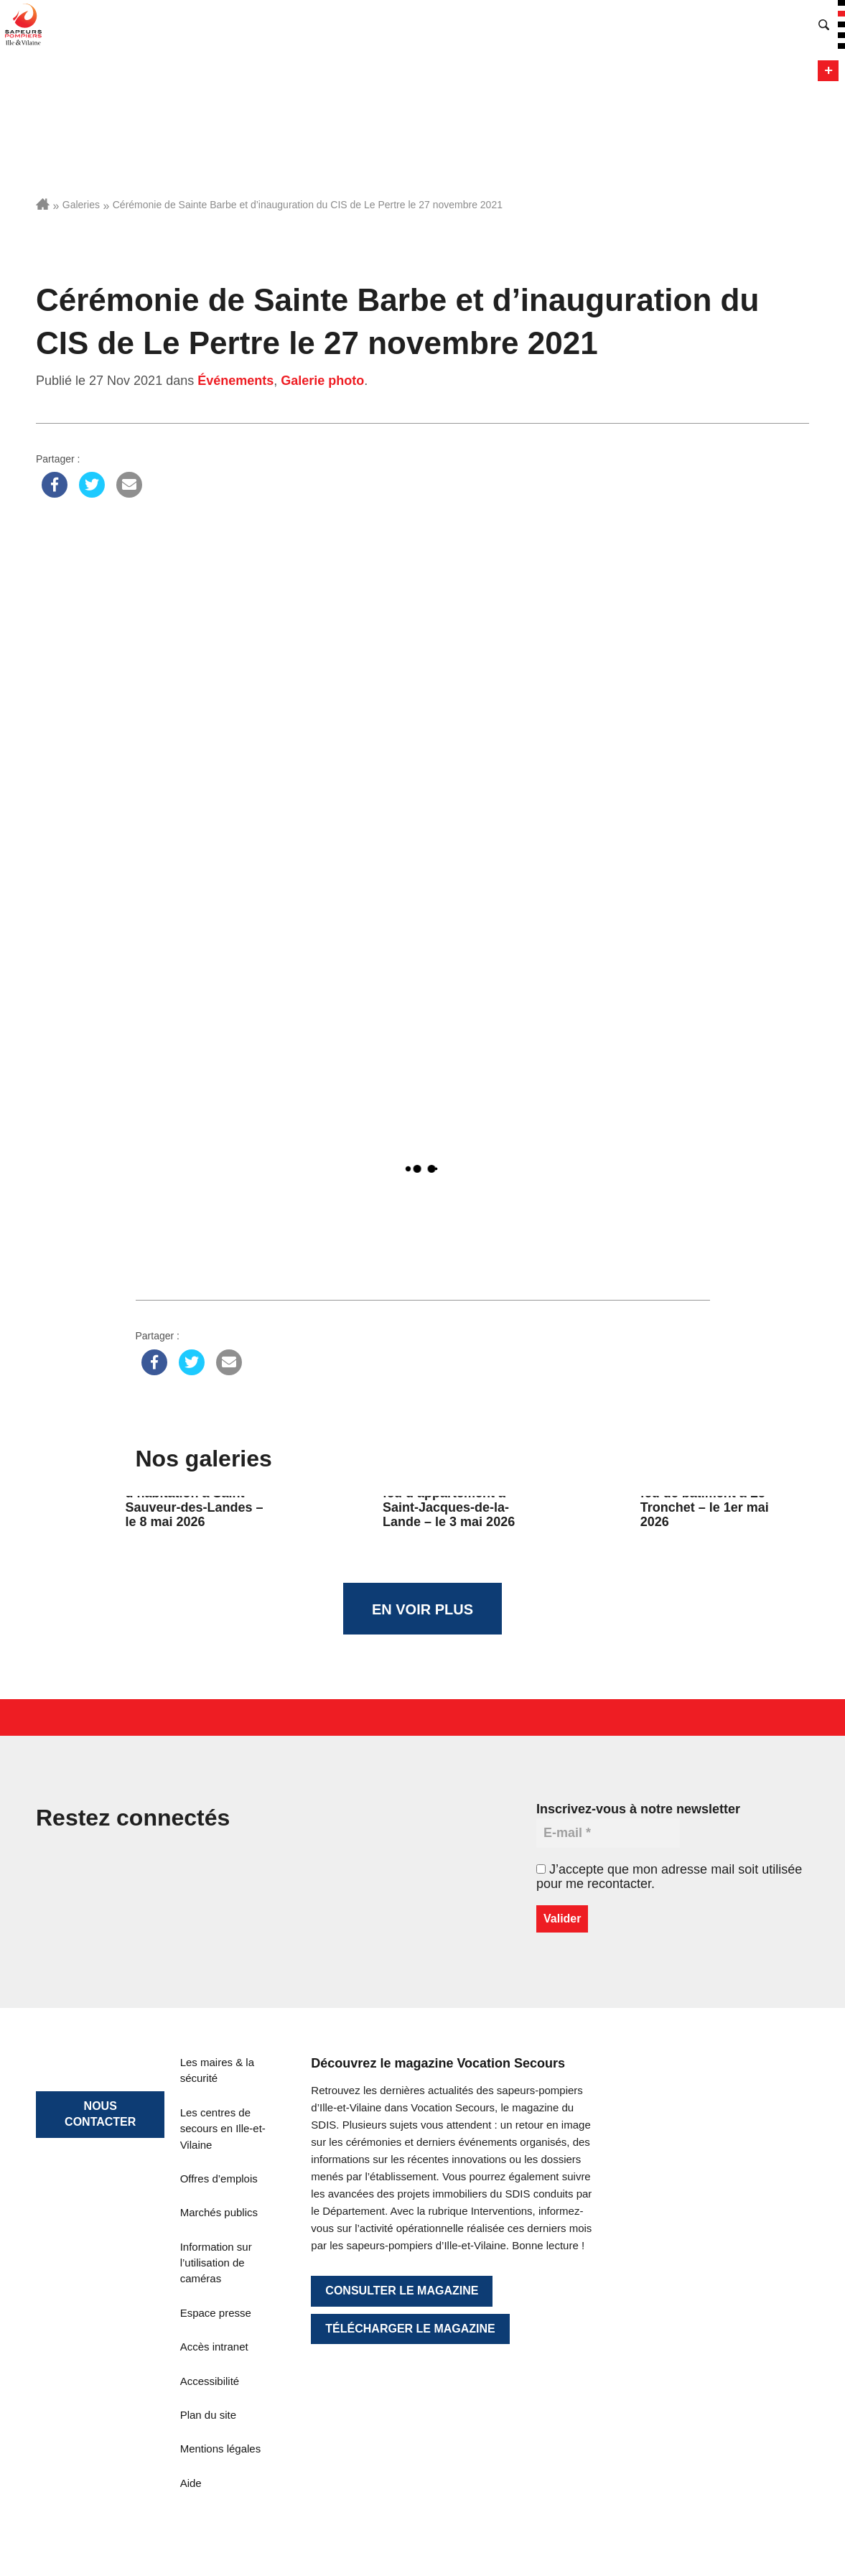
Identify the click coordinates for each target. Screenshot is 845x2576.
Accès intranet (214, 2346)
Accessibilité (210, 2381)
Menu (828, 70)
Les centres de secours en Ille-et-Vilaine (223, 2128)
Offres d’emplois (219, 2178)
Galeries (81, 204)
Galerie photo (322, 380)
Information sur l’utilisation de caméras (216, 2263)
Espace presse (215, 2313)
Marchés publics (219, 2212)
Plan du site (208, 2415)
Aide (191, 2483)
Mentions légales (220, 2448)
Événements (235, 380)
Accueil (43, 204)
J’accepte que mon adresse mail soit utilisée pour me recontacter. (669, 1876)
